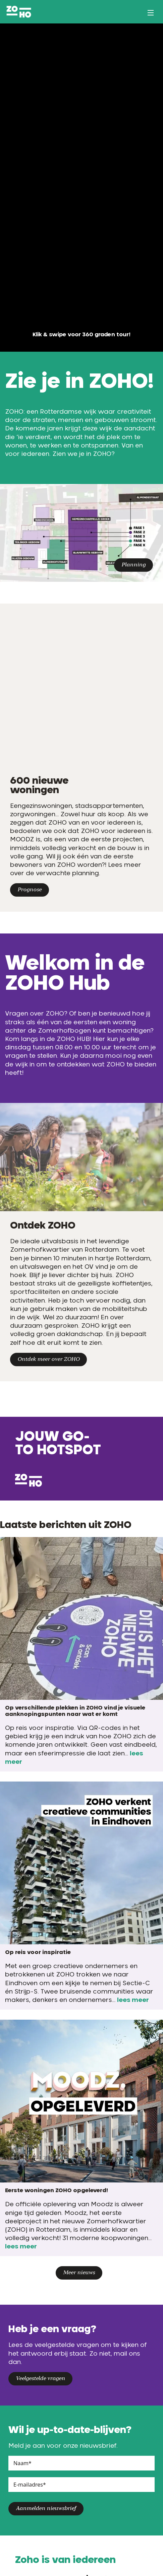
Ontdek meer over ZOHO (48, 1359)
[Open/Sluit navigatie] (153, 13)
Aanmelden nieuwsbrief (46, 2508)
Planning (133, 564)
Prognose (29, 889)
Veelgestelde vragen (40, 2378)
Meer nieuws (79, 2272)
